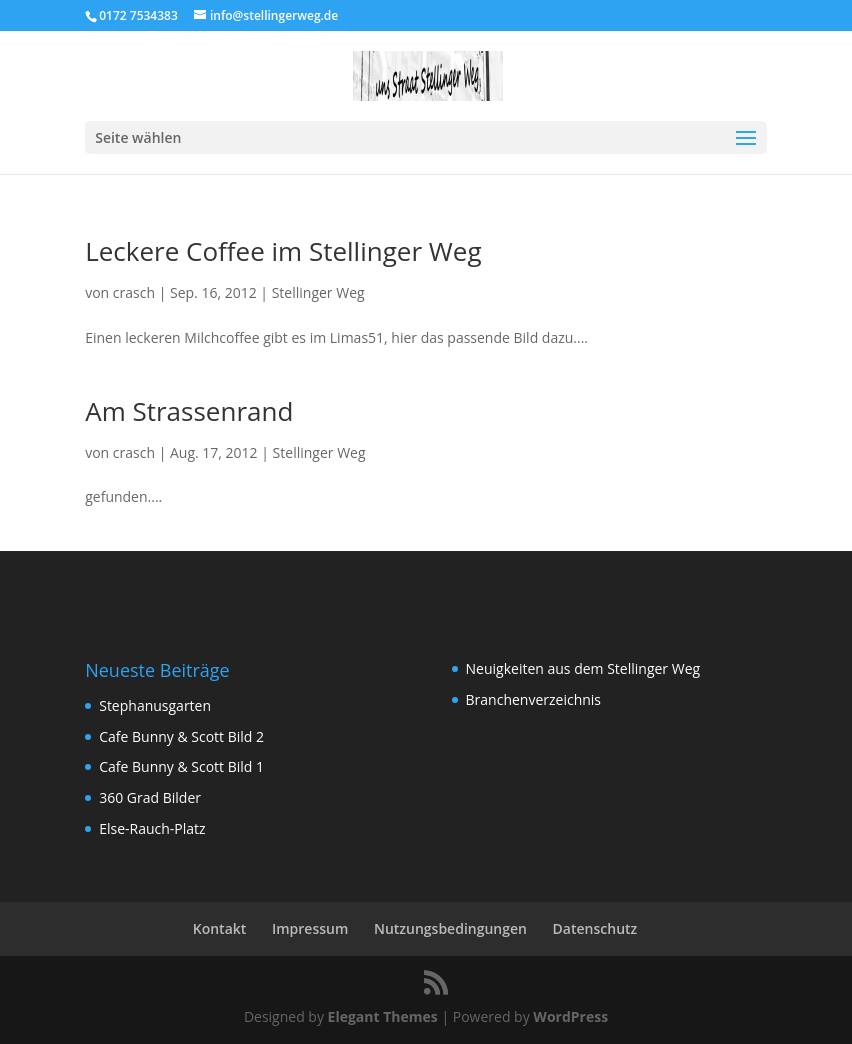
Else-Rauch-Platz (152, 828)
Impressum (310, 928)
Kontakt (220, 928)
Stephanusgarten (155, 705)
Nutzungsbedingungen (450, 928)
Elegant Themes (383, 1016)
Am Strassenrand (189, 411)
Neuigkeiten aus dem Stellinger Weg (583, 668)
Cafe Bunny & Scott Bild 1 (181, 766)
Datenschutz (595, 928)
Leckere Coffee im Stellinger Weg (283, 251)
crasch (134, 292)
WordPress (570, 1016)
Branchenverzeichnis (534, 699)
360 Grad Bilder (150, 797)
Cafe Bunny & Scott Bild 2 (181, 736)
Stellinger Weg (318, 292)
